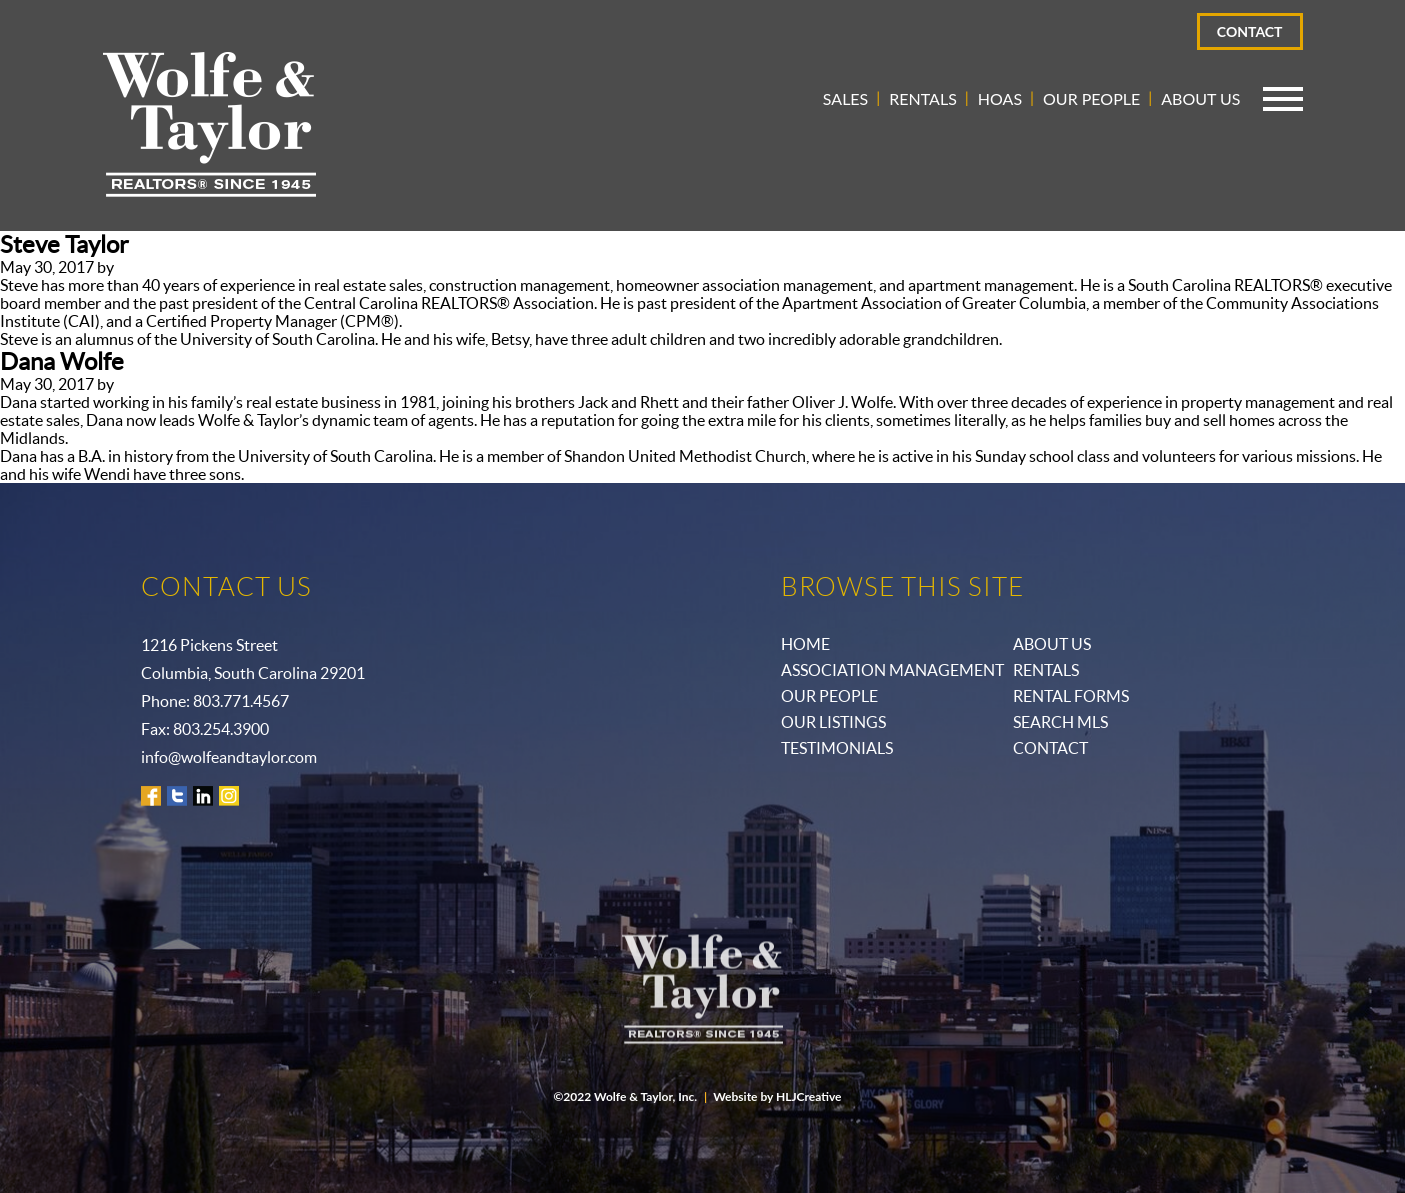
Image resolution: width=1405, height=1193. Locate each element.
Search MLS (1060, 722)
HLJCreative (809, 1096)
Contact (1250, 31)
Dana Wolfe (62, 361)
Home (805, 644)
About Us (1200, 98)
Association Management (892, 670)
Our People (1091, 98)
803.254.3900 (221, 729)
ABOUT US (1052, 644)
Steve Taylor (64, 244)
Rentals (923, 98)
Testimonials (837, 748)
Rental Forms (1071, 696)
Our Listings (833, 722)
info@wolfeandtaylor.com (229, 757)
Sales (845, 98)
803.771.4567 (241, 701)
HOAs (1000, 98)
